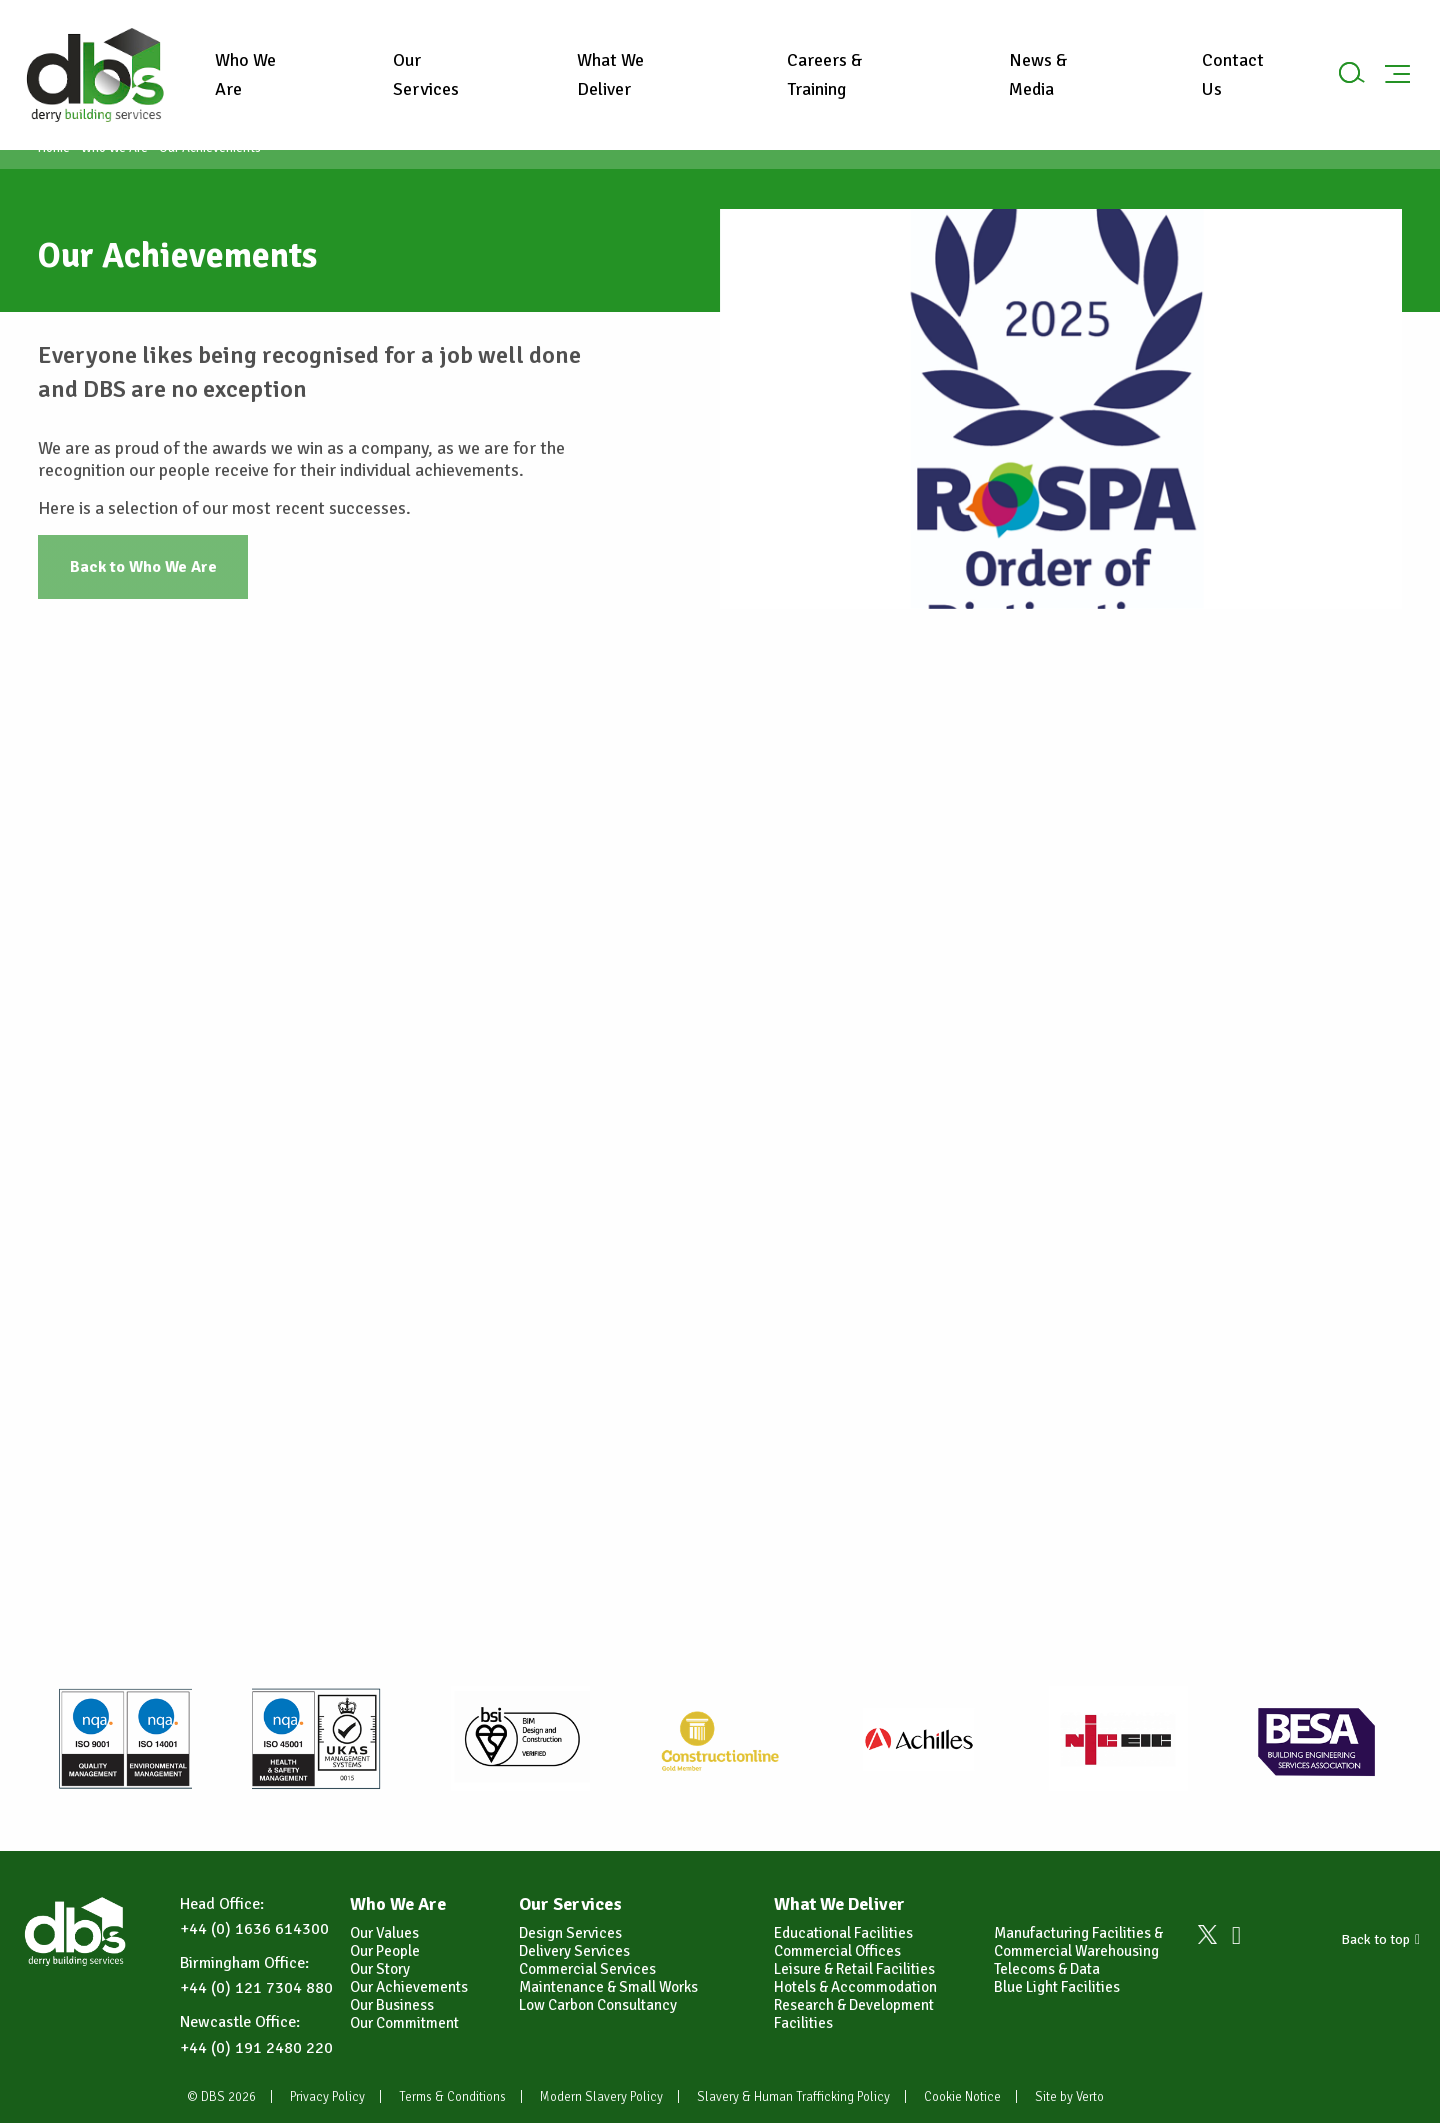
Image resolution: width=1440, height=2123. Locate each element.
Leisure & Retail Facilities (854, 1969)
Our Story (380, 1969)
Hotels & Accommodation (855, 1987)
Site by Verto (1069, 2097)
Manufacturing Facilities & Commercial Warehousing (1078, 1942)
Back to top (1380, 1939)
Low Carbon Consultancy (598, 2005)
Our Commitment (404, 2023)
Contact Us (1233, 74)
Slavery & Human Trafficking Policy (793, 2097)
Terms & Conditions (452, 2097)
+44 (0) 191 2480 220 (256, 2048)
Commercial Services (587, 1969)
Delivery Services (574, 1951)
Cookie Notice (962, 2097)
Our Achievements (409, 1987)
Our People (385, 1951)
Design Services (570, 1933)
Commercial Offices (837, 1951)
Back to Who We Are (143, 567)
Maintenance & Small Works (608, 1987)
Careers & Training (824, 74)
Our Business (392, 2005)
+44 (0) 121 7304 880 (256, 1988)
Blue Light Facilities (1057, 1987)
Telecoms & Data (1047, 1969)
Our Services (426, 74)
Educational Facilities (843, 1933)
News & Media (1038, 74)
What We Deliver (610, 74)
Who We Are (245, 74)
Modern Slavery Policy (601, 2097)
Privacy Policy (327, 2097)
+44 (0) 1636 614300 (254, 1929)
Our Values (384, 1933)
